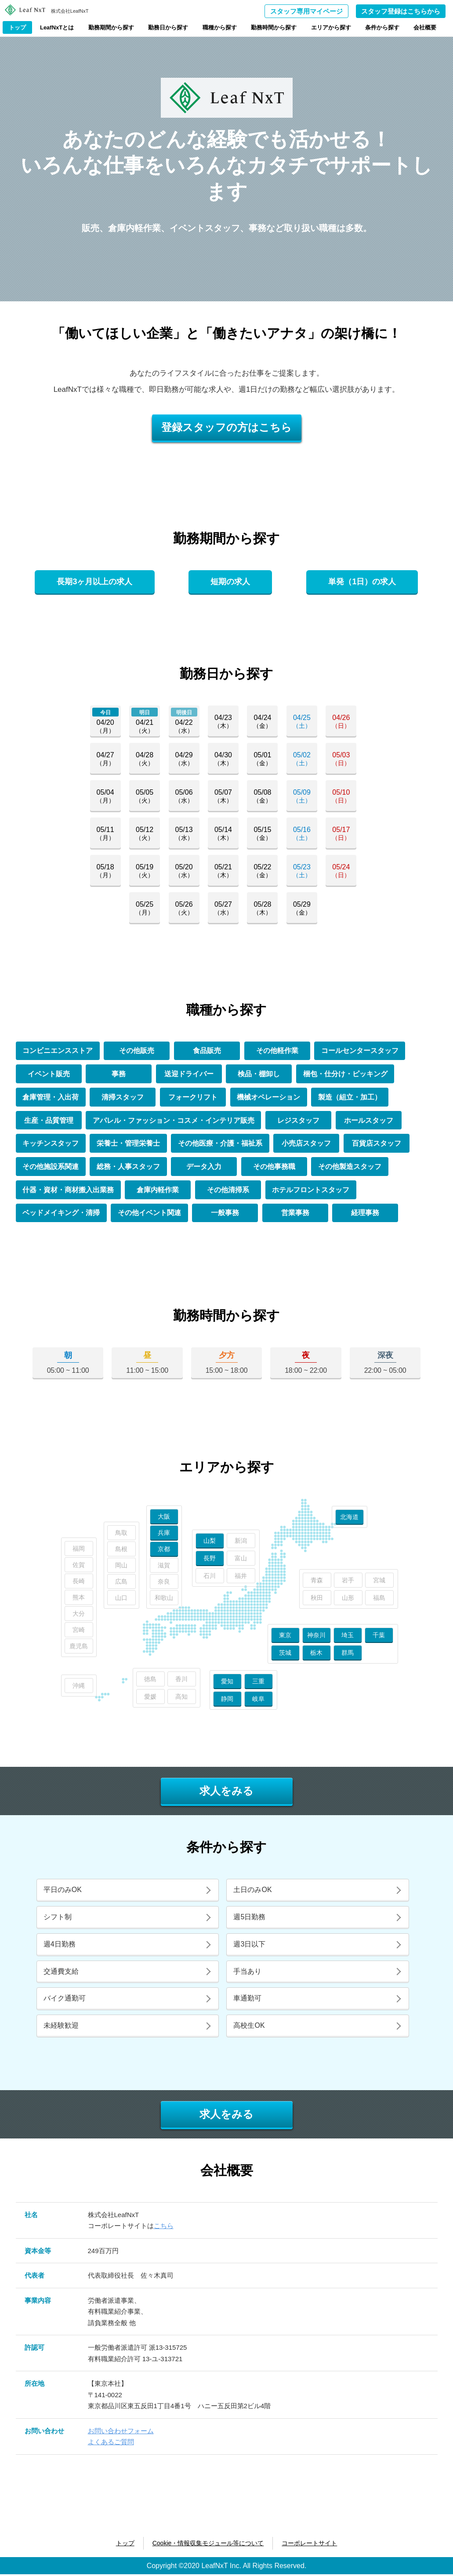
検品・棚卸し (259, 1074)
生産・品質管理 (48, 1121)
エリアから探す (331, 27)
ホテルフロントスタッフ (311, 1191)
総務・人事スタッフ (128, 1168)
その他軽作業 (277, 1051)
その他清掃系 (228, 1191)
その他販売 (137, 1051)
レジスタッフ (299, 1121)
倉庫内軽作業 (158, 1191)
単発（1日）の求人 (362, 581)
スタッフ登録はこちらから (400, 11)
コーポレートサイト (309, 2544)
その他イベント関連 (149, 1214)
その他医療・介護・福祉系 (221, 1144)
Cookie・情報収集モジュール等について (208, 2544)
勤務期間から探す (111, 27)
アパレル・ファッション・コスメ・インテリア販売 (173, 1121)
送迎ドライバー (189, 1074)
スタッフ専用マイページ (306, 11)
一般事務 (226, 1214)
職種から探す (220, 27)
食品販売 (207, 1051)
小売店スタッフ (307, 1144)
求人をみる (226, 1792)
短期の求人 (230, 581)
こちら (164, 2227)
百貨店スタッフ (377, 1144)
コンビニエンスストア (58, 1051)
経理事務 (366, 1214)
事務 (119, 1074)
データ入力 (204, 1168)
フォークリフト (193, 1097)
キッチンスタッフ (51, 1144)
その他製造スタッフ (350, 1168)
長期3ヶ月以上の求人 (94, 581)
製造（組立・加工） (350, 1097)
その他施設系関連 (51, 1168)
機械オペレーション (269, 1097)
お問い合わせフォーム (121, 2432)
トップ (17, 27)
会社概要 (424, 27)
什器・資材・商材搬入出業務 (68, 1191)
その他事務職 (275, 1168)
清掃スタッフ (123, 1097)
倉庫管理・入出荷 (51, 1097)
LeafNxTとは (57, 27)
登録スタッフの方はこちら (226, 427)
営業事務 (296, 1214)
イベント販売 (49, 1074)
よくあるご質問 (111, 2443)
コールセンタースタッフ (360, 1051)
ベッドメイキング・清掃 (61, 1214)
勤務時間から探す (274, 27)
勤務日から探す (168, 27)
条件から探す (382, 27)
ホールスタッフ (368, 1121)
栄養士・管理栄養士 (128, 1144)
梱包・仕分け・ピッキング (345, 1074)
